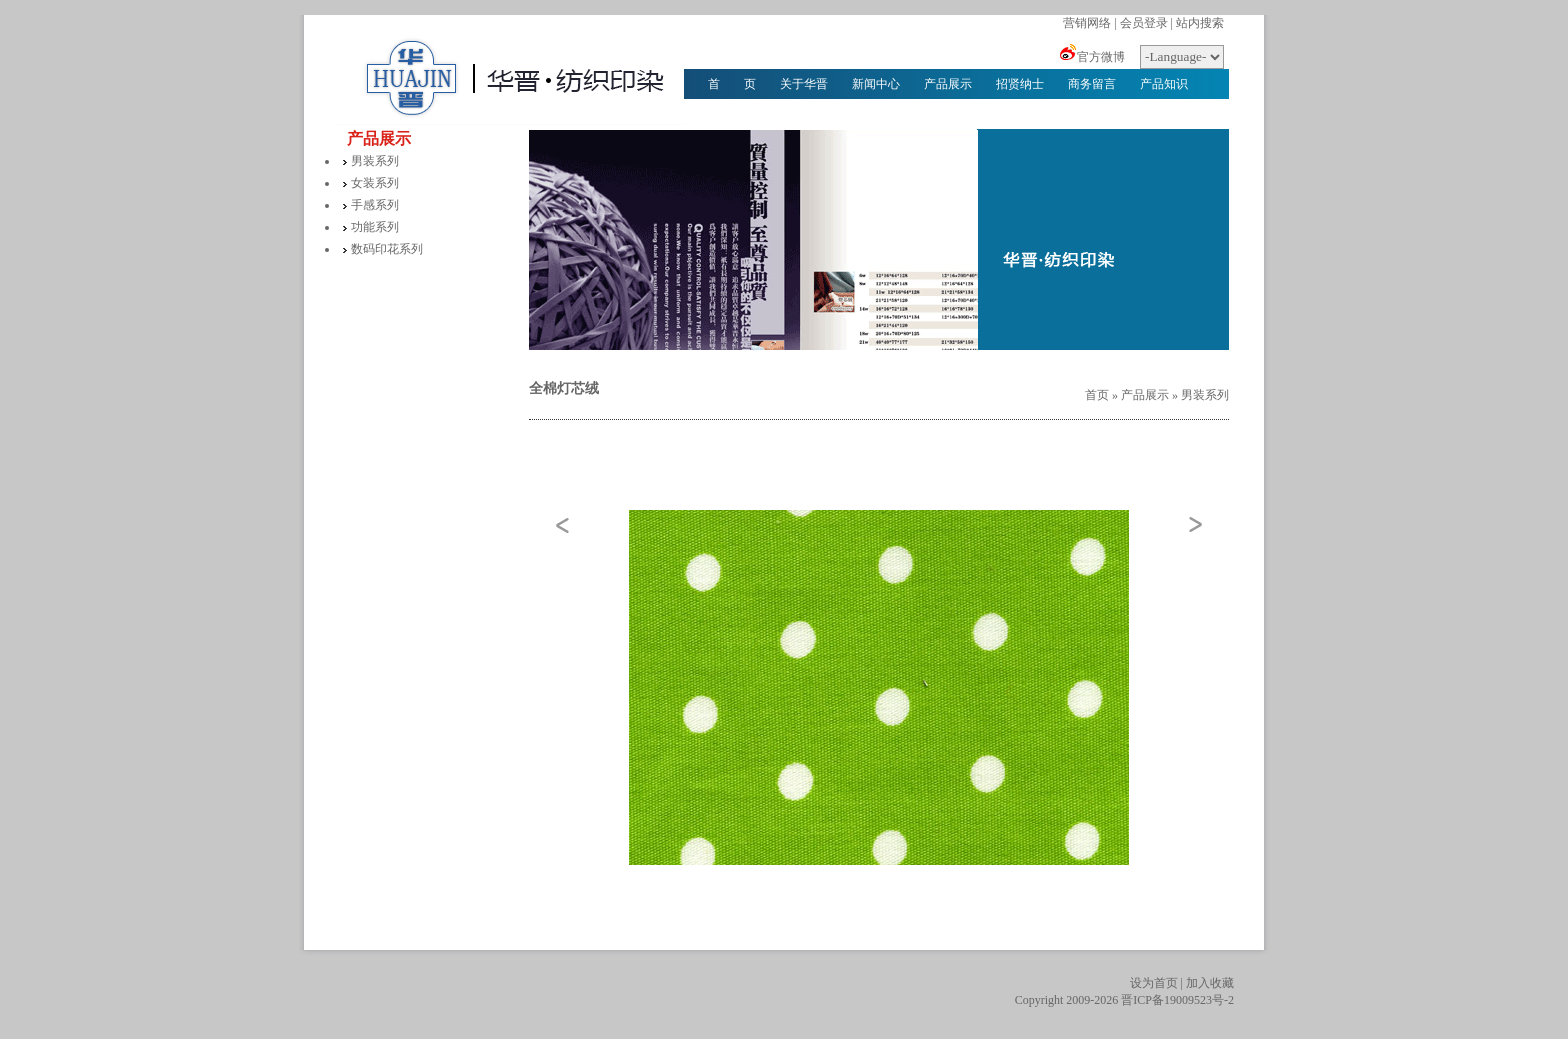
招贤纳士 (1020, 84)
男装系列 (375, 161)
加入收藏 (1210, 983)
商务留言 (1092, 84)
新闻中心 (876, 84)
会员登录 (1144, 23)
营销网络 (1087, 23)
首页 (1097, 395)
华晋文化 (732, 114)
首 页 (732, 84)
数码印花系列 (387, 249)
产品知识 (1164, 84)
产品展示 (948, 84)
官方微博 (1101, 57)
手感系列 (375, 205)
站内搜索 (1200, 23)
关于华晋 (804, 84)
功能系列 (375, 227)
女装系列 (375, 183)
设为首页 (1154, 983)
